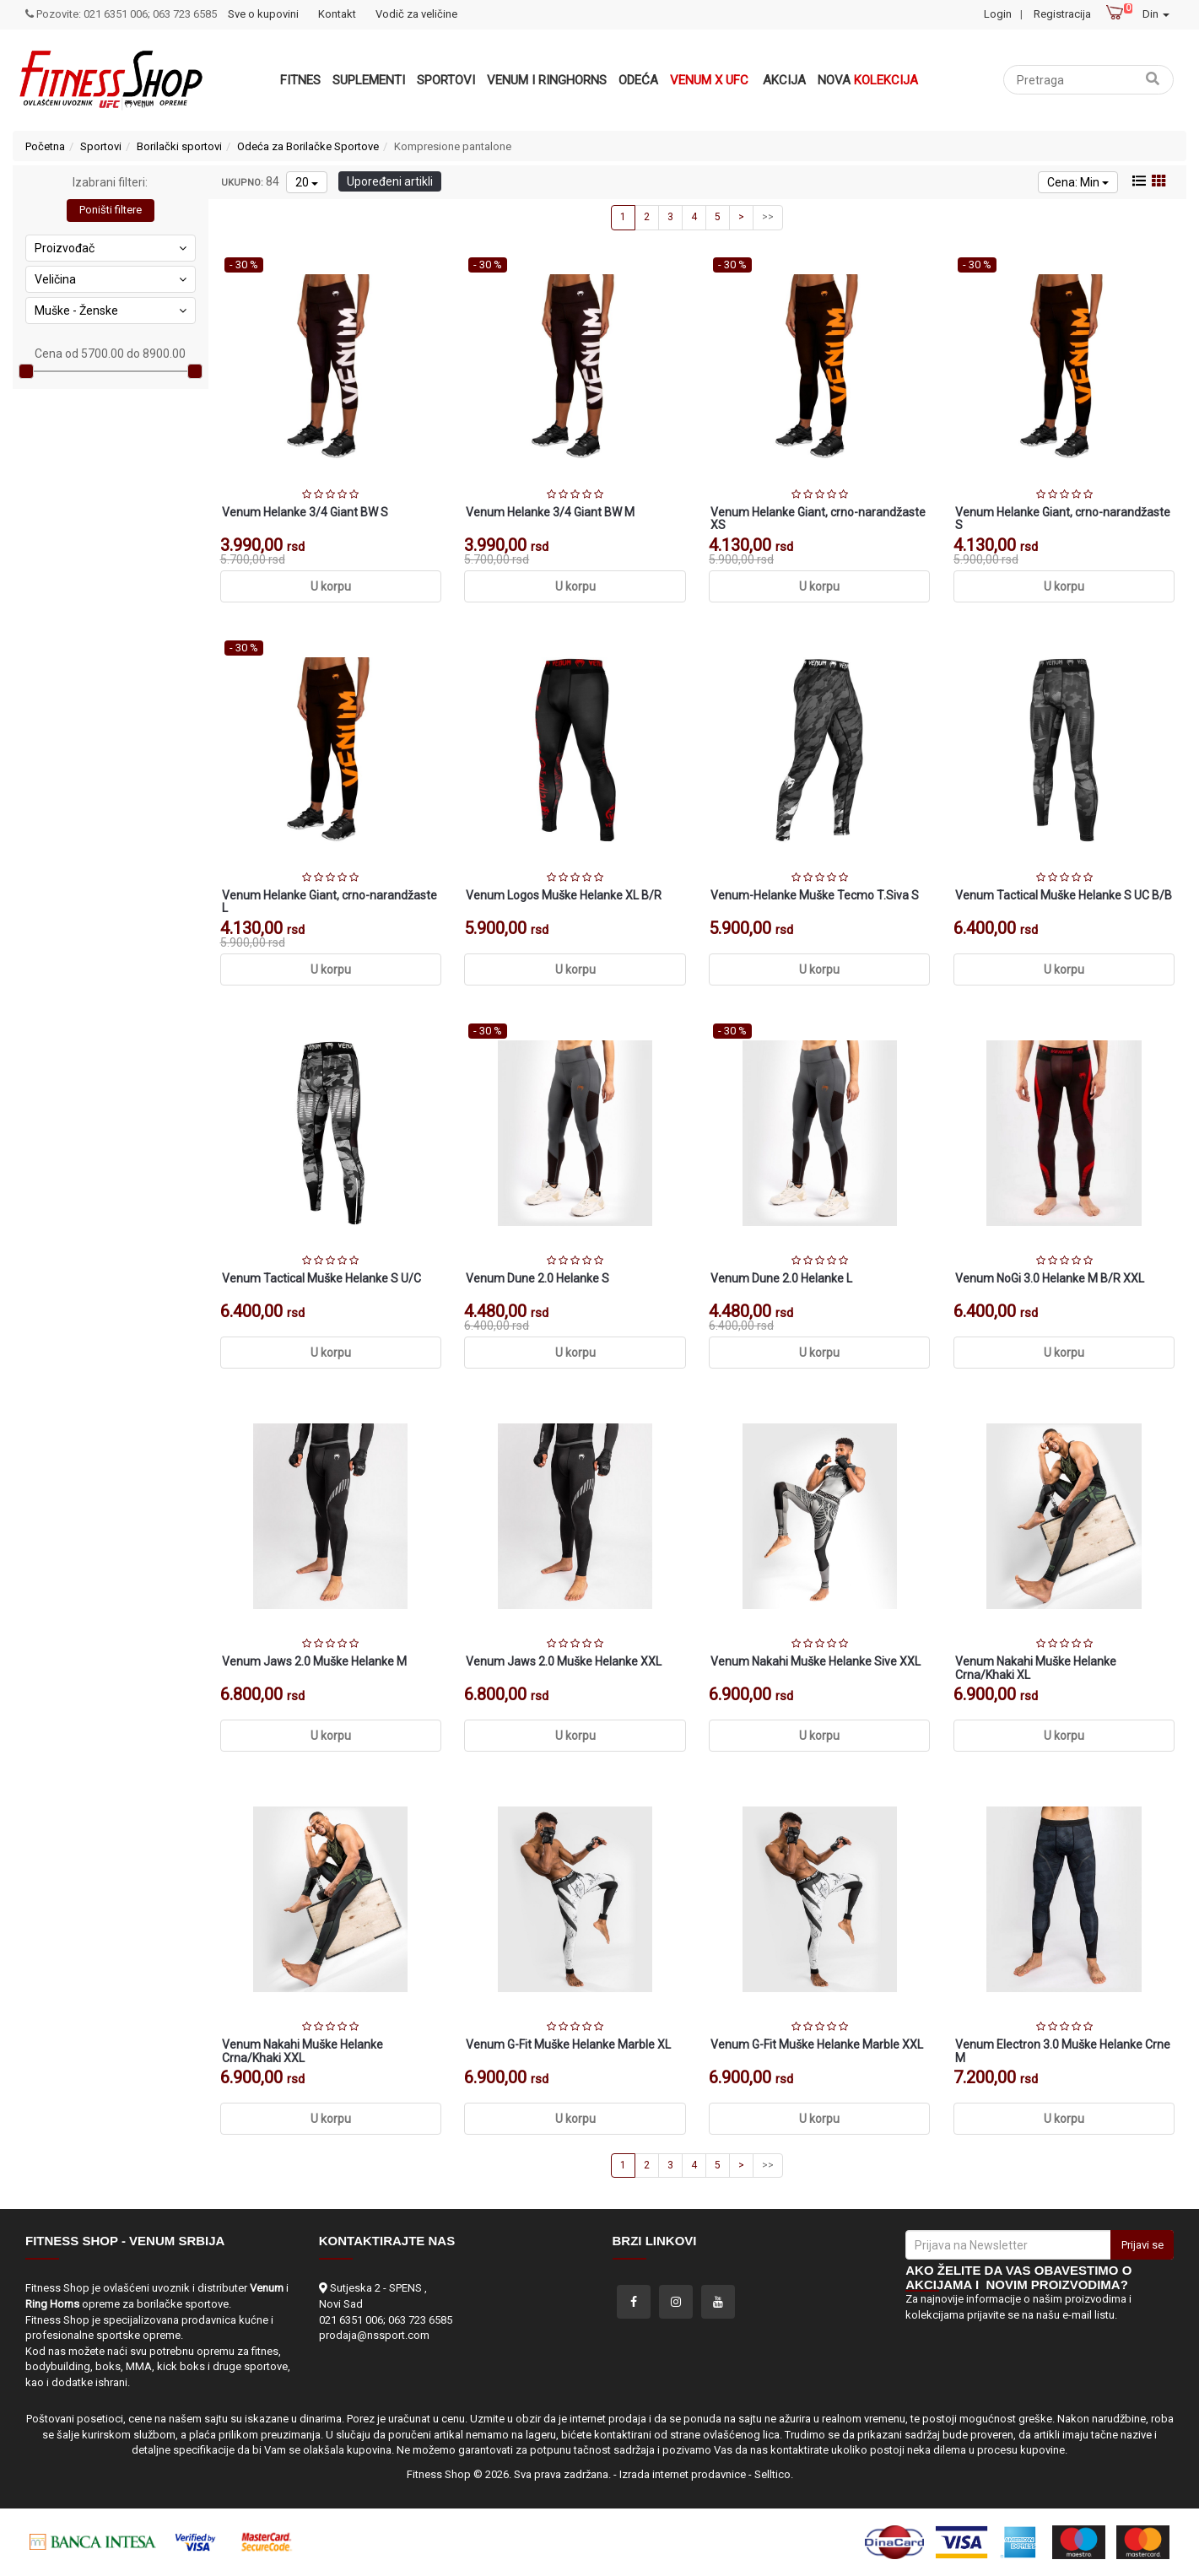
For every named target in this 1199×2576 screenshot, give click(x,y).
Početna (45, 146)
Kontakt (337, 14)
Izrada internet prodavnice (682, 2474)
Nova (868, 80)
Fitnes (300, 80)
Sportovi (446, 80)
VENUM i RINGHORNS (547, 80)
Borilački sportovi (179, 146)
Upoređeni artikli (390, 181)
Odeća (638, 80)
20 (306, 182)
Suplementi (368, 80)
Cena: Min (1078, 182)
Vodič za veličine (416, 14)
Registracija (1062, 14)
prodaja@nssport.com (374, 2335)
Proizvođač (110, 248)
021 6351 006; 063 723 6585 (385, 2320)
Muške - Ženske (110, 310)
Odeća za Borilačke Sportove (308, 146)
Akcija (784, 80)
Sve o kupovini (263, 14)
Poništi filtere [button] (110, 209)
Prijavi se (1142, 2244)
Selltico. (773, 2474)
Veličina (110, 279)
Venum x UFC (709, 80)
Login (998, 14)
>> (768, 217)
